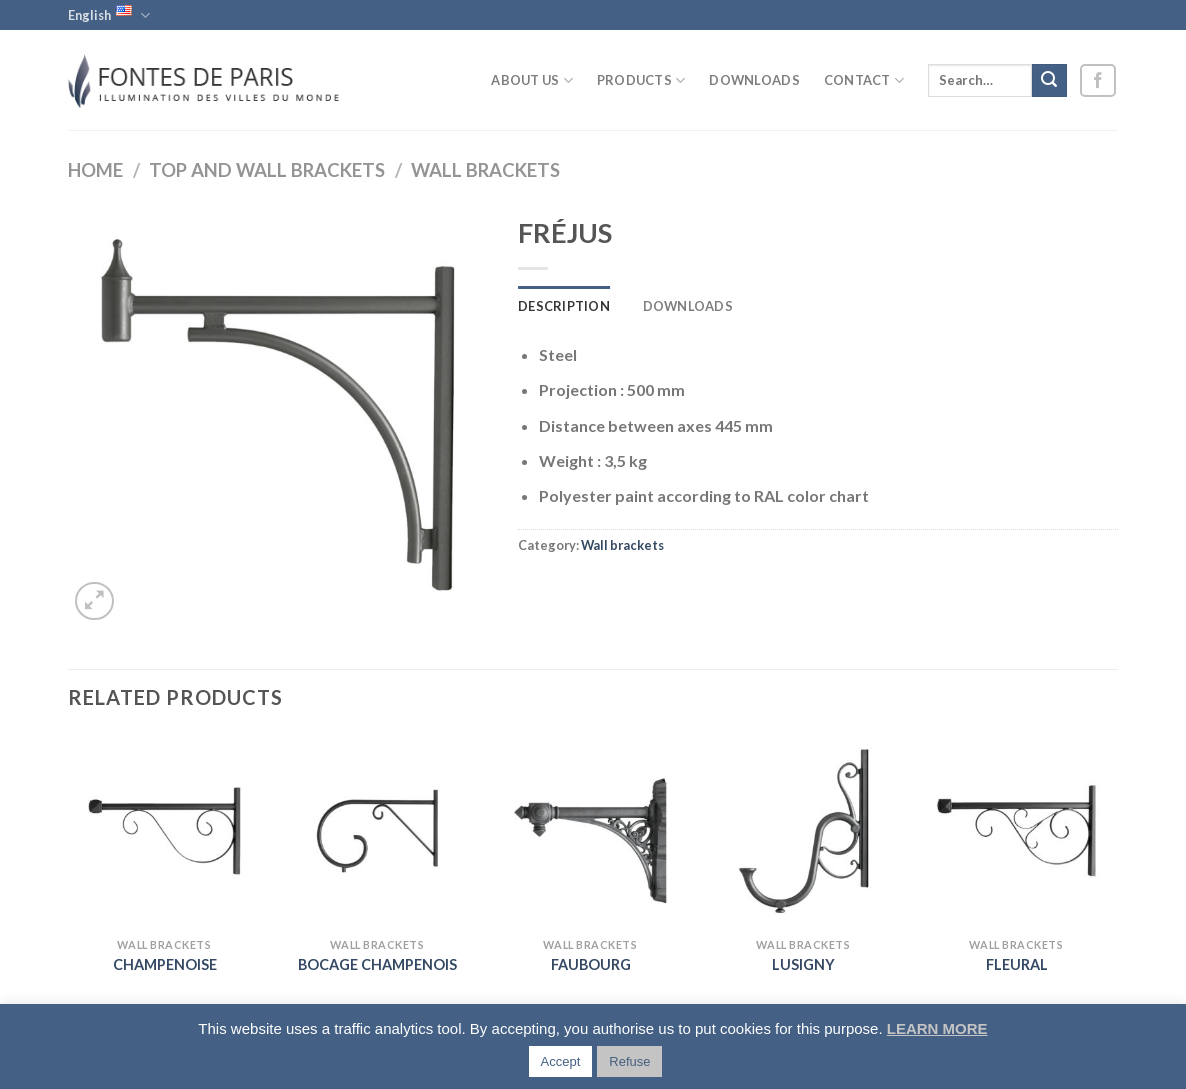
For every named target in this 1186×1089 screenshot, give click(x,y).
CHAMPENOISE (165, 964)
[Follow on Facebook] (1098, 80)
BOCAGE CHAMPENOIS (377, 964)
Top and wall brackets (267, 170)
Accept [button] (561, 1061)
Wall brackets (485, 170)
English (109, 15)
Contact (864, 80)
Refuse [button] (629, 1061)
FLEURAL (1017, 964)
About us (532, 80)
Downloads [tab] (688, 306)
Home (95, 170)
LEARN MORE (937, 1028)
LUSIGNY (803, 964)
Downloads (754, 80)
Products (641, 80)
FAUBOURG (591, 964)
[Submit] (1049, 81)
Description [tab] (564, 306)
